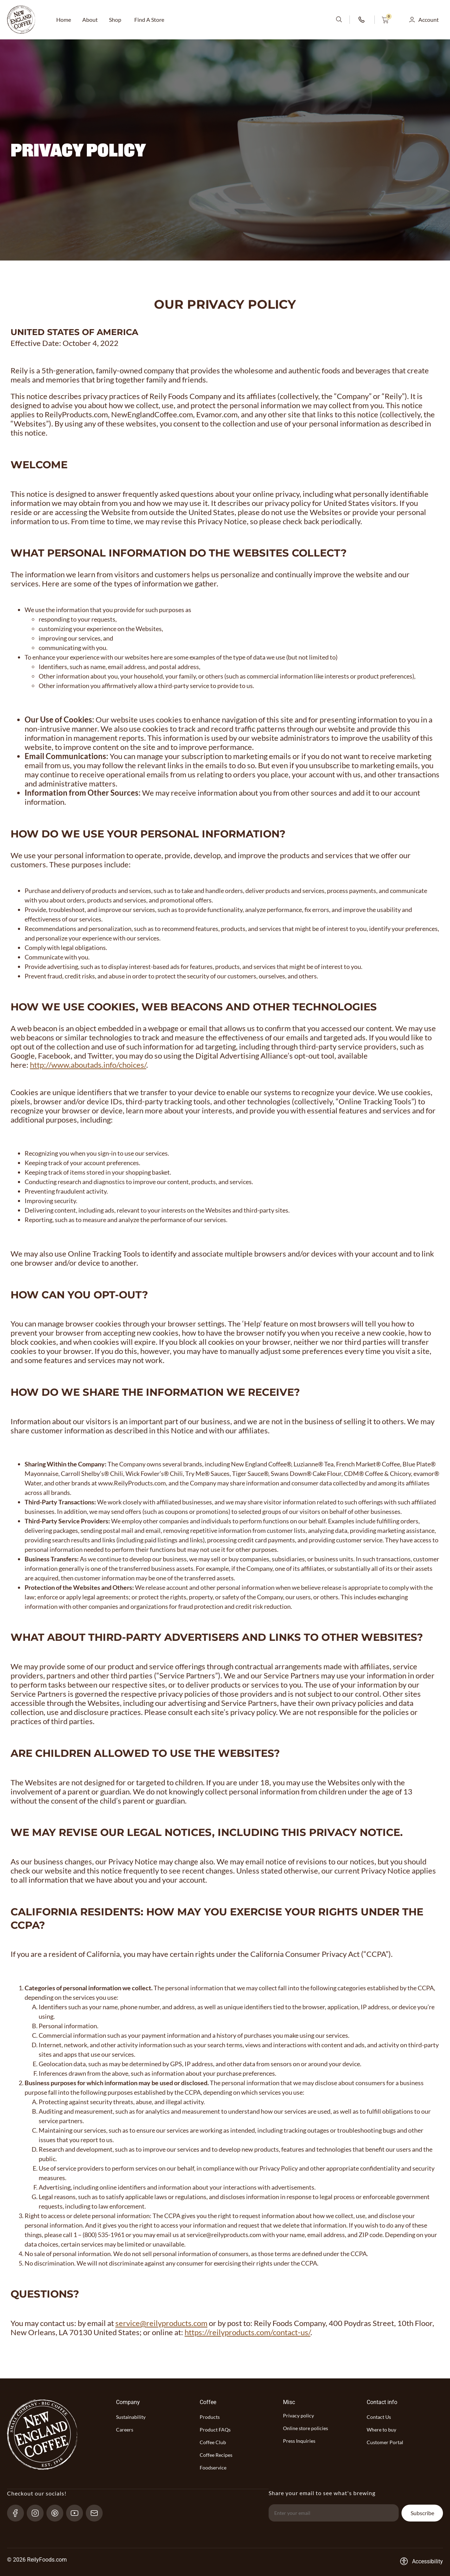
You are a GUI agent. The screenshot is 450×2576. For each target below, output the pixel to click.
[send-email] (97, 2512)
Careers (124, 2430)
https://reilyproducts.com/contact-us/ (247, 2332)
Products (210, 2417)
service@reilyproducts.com (224, 2234)
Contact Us (379, 2417)
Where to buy (381, 2430)
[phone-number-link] (362, 19)
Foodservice (213, 2468)
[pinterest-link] (57, 2512)
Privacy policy (298, 2415)
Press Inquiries (299, 2441)
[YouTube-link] (77, 2512)
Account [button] (428, 19)
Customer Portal (385, 2442)
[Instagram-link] (38, 2512)
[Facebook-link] (18, 2512)
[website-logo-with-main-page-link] (21, 20)
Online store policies (305, 2428)
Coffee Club (213, 2442)
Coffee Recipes (216, 2455)
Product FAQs (215, 2430)
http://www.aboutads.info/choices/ (88, 1064)
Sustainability (131, 2417)
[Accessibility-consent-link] (421, 2561)
